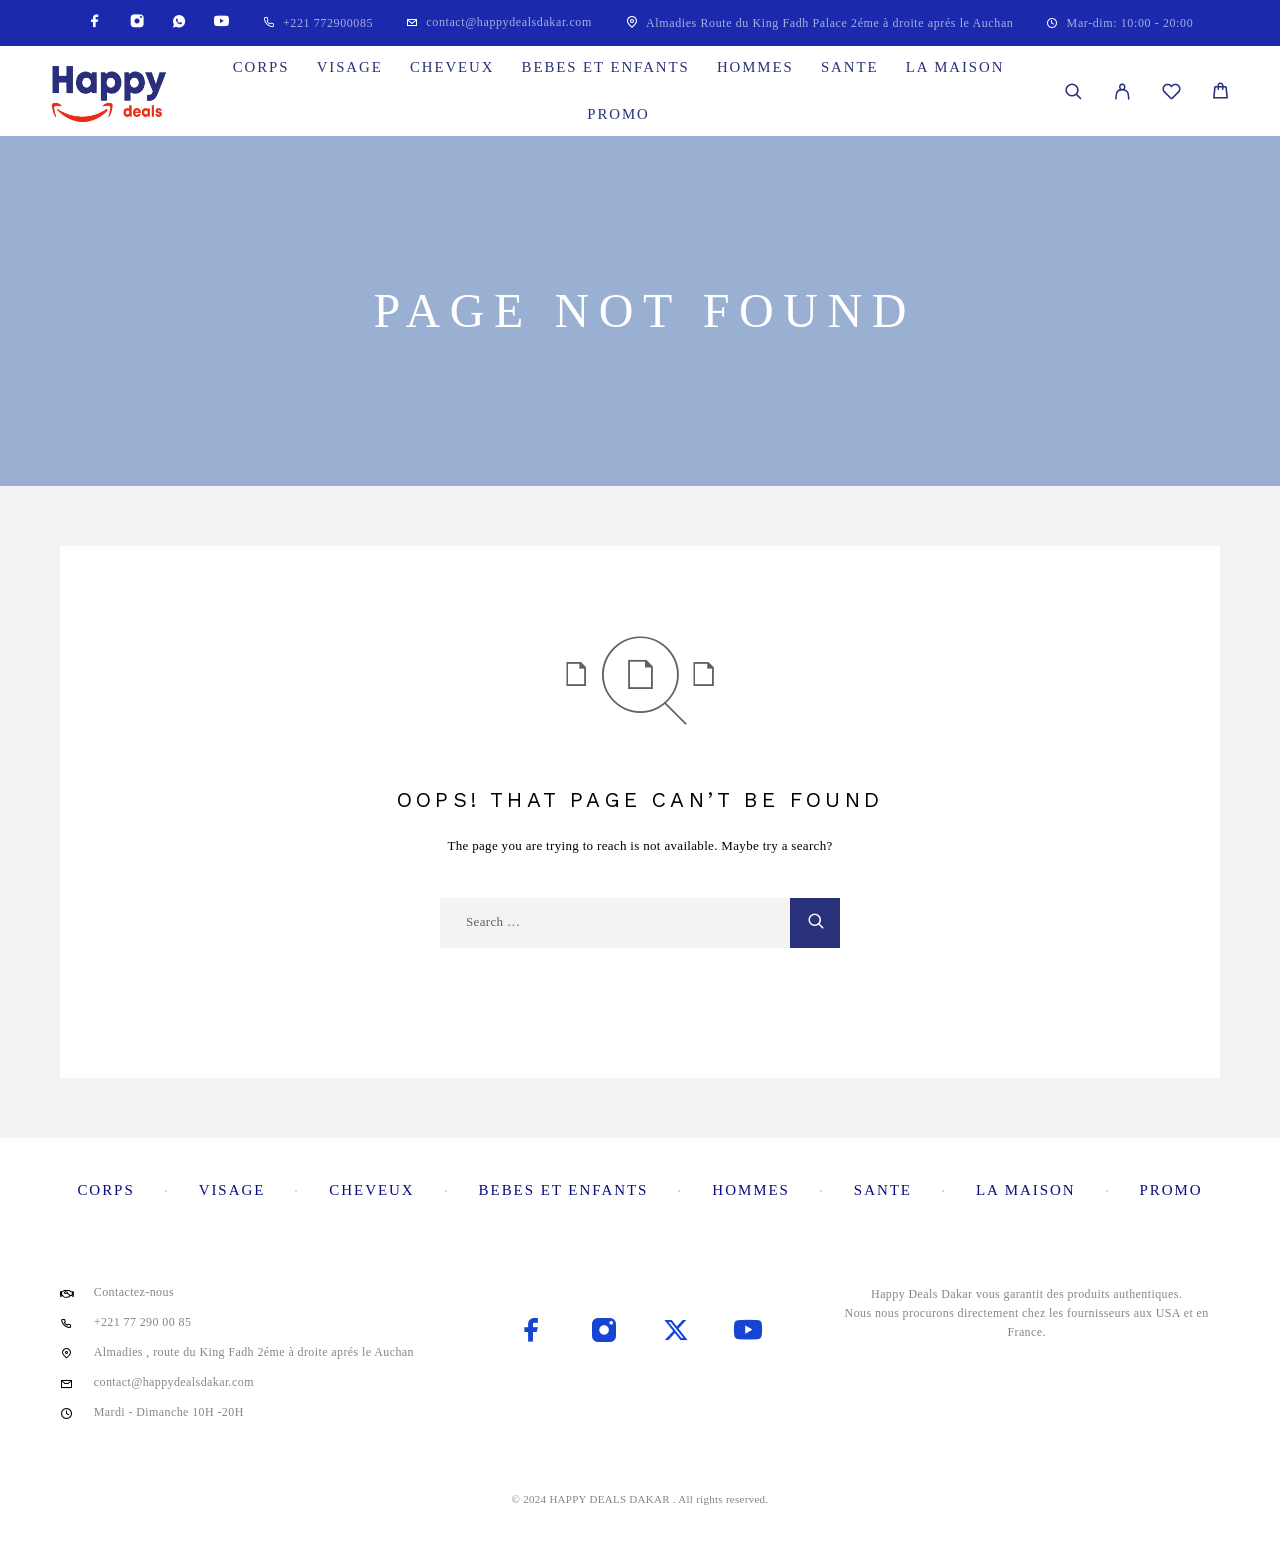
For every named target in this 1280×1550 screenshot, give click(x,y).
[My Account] (1122, 91)
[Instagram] (137, 22)
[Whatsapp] (179, 22)
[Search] (1073, 91)
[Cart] (1220, 93)
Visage (350, 67)
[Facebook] (95, 22)
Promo (618, 114)
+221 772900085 (328, 23)
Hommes (755, 67)
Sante (850, 67)
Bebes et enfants (606, 67)
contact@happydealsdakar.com (509, 22)
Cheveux (452, 67)
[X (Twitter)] (676, 1332)
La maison (955, 67)
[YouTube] (221, 22)
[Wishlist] (1171, 94)
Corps (261, 67)
